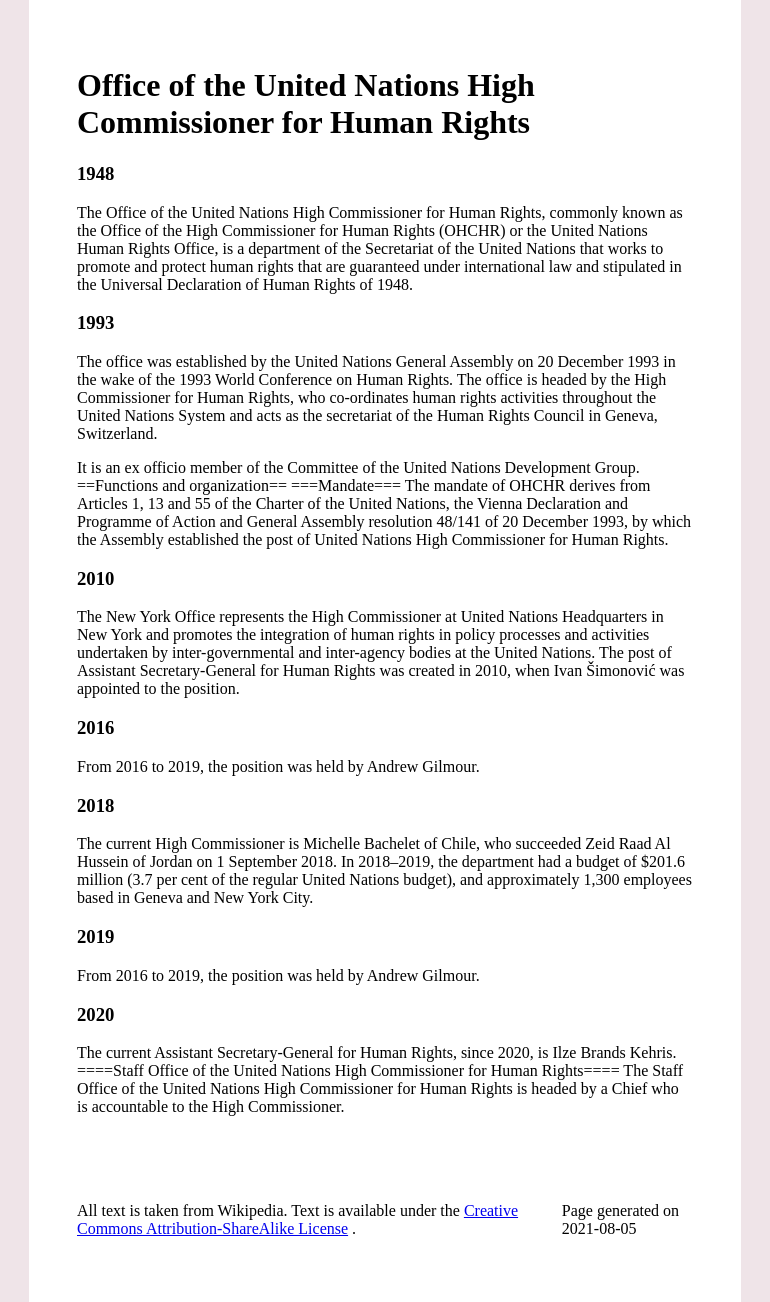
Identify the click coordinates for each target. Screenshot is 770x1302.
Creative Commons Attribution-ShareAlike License (297, 1219)
